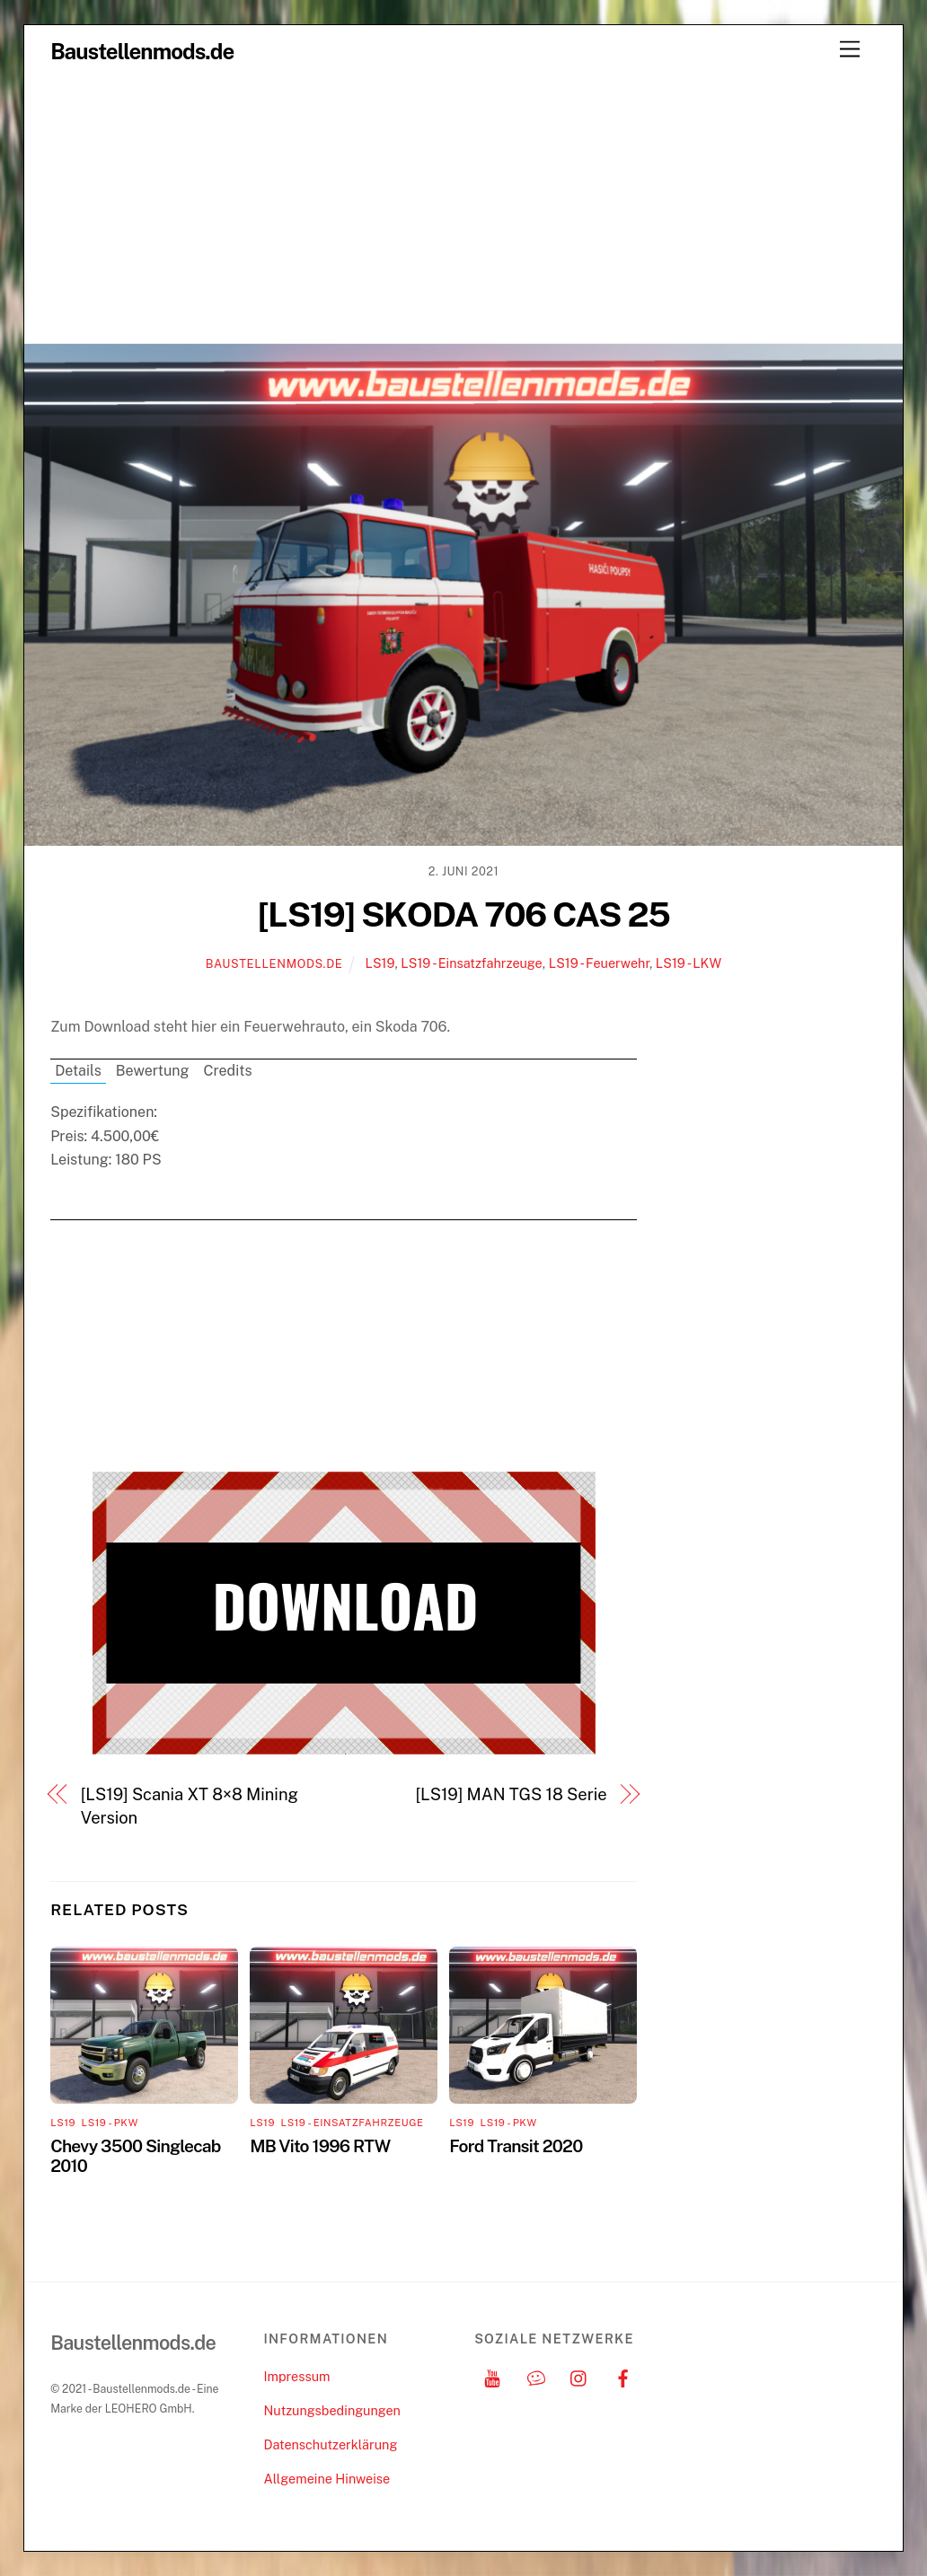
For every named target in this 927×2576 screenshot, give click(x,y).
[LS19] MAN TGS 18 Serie (510, 1794)
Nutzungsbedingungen (331, 2410)
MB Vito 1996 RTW (320, 2146)
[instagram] (579, 2376)
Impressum (296, 2376)
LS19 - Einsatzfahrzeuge (471, 963)
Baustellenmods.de (274, 964)
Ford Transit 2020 (515, 2146)
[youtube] (492, 2376)
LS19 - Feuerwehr (599, 963)
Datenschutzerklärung (330, 2444)
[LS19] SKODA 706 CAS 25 (464, 914)
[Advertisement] (463, 208)
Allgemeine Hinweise (326, 2478)
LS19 (379, 963)
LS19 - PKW (110, 2122)
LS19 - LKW (688, 963)
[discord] (536, 2376)
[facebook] (623, 2376)
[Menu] (850, 49)
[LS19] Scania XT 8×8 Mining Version (189, 1806)
